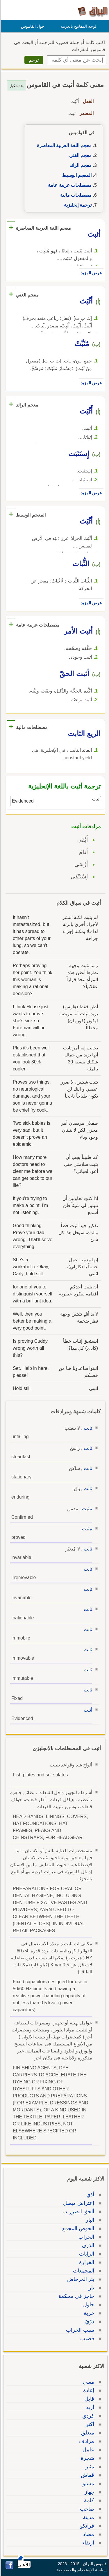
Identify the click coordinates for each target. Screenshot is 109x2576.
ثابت (87, 1428)
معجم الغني (79, 155)
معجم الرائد (80, 165)
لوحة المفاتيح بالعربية (77, 26)
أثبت (87, 1710)
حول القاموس (32, 26)
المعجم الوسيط (76, 175)
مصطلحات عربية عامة (69, 185)
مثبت (86, 1508)
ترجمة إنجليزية (77, 205)
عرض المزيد (90, 273)
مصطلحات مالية (75, 195)
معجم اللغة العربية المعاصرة (63, 145)
